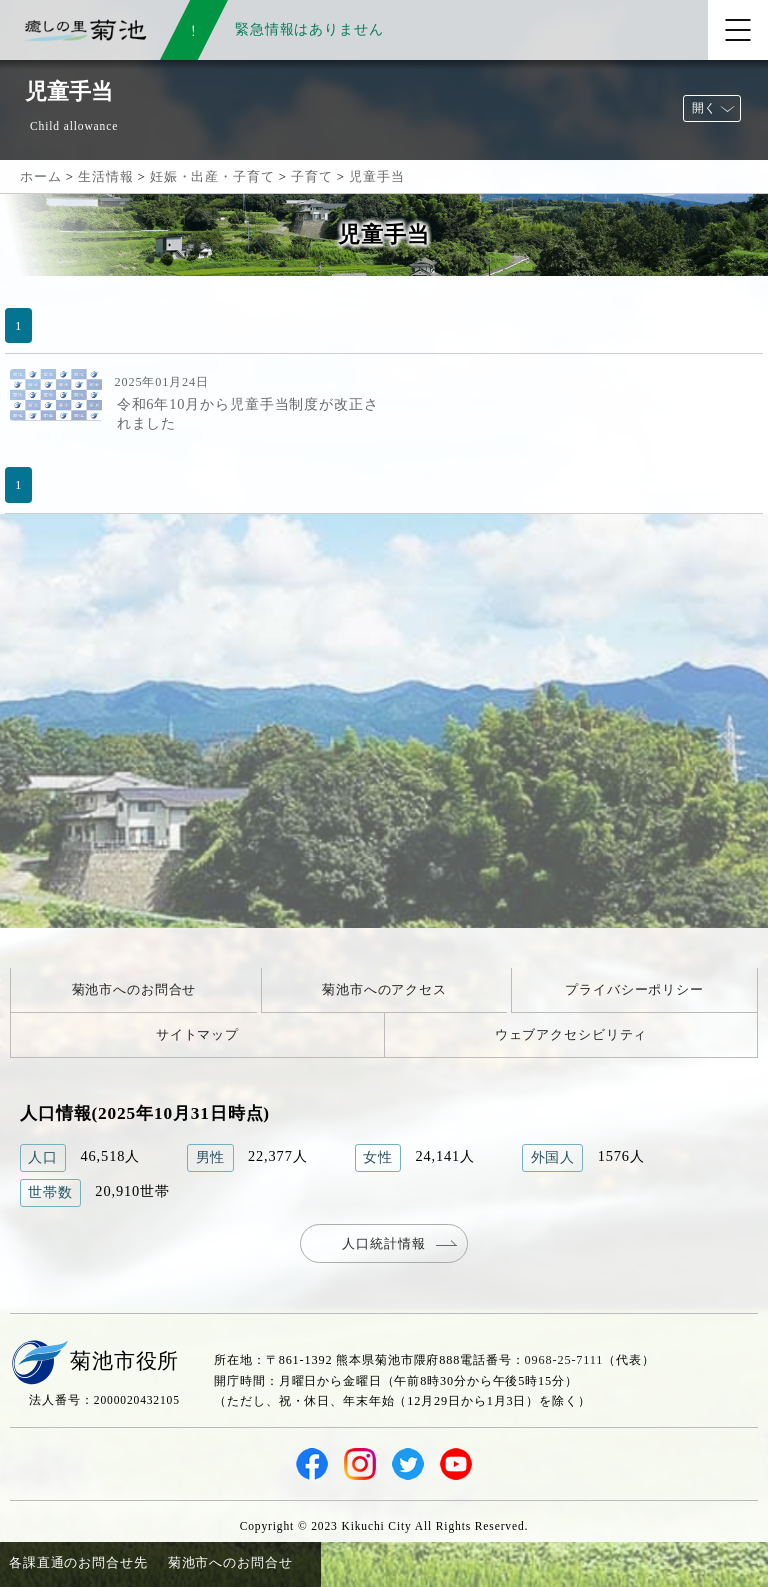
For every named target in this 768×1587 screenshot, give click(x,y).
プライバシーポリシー (634, 989)
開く (704, 108)
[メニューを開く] (738, 30)
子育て (312, 176)
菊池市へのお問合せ (134, 989)
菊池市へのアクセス (384, 989)
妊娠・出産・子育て (212, 176)
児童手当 (376, 176)
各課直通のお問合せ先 (78, 1562)
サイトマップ (197, 1034)
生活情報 (105, 176)
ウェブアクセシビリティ (571, 1034)
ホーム (41, 176)
